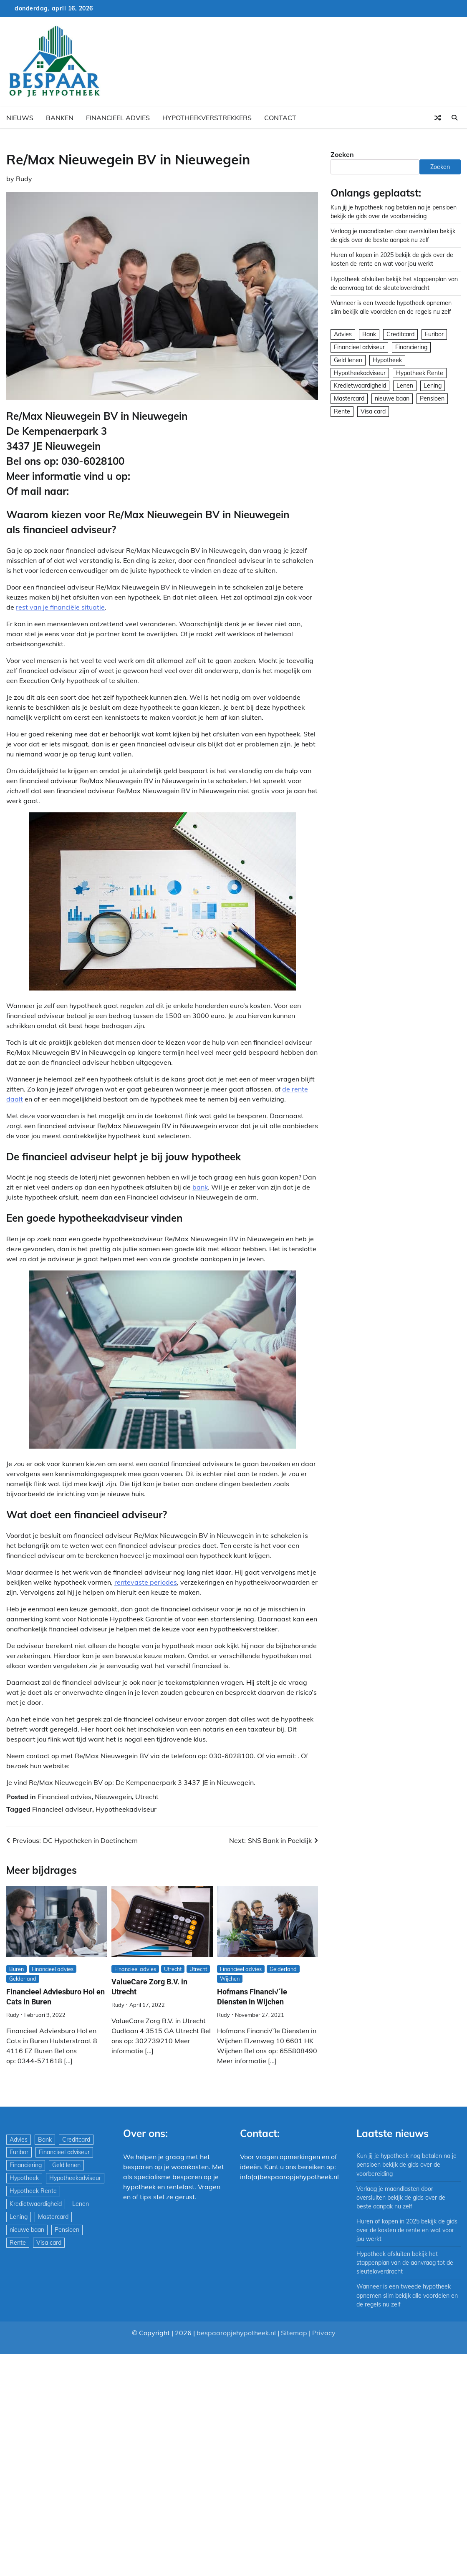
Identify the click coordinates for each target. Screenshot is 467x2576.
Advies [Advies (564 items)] (343, 334)
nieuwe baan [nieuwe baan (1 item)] (392, 398)
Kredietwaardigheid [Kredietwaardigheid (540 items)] (360, 385)
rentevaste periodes (145, 1582)
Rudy (24, 178)
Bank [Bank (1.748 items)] (369, 334)
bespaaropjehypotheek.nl (236, 2333)
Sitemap (294, 2333)
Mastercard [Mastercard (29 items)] (349, 398)
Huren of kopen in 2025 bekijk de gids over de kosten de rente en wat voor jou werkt (406, 2230)
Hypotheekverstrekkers (207, 117)
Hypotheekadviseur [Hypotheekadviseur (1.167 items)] (360, 373)
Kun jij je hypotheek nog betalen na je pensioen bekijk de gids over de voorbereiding (406, 2164)
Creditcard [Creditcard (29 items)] (400, 334)
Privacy (324, 2333)
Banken (59, 117)
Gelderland (22, 1978)
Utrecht (147, 1796)
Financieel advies (118, 117)
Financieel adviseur (62, 1809)
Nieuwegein (113, 1796)
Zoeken (342, 154)
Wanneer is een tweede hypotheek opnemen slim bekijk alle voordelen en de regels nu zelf (407, 2295)
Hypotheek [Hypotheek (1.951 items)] (387, 360)
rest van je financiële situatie (60, 607)
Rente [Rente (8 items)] (342, 411)
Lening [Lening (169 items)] (433, 385)
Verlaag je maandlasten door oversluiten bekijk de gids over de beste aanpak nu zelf (400, 2197)
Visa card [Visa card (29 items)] (373, 411)
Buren (16, 1969)
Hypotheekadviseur (126, 1809)
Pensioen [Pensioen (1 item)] (432, 398)
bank (200, 1187)
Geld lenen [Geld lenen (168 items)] (348, 360)
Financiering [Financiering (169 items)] (411, 347)
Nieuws (19, 117)
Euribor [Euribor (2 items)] (434, 334)
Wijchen (230, 1978)
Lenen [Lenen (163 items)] (404, 385)
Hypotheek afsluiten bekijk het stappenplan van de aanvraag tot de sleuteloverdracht (404, 2262)
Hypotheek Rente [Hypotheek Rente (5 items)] (419, 373)
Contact (280, 117)
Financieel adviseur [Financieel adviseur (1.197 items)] (359, 347)
